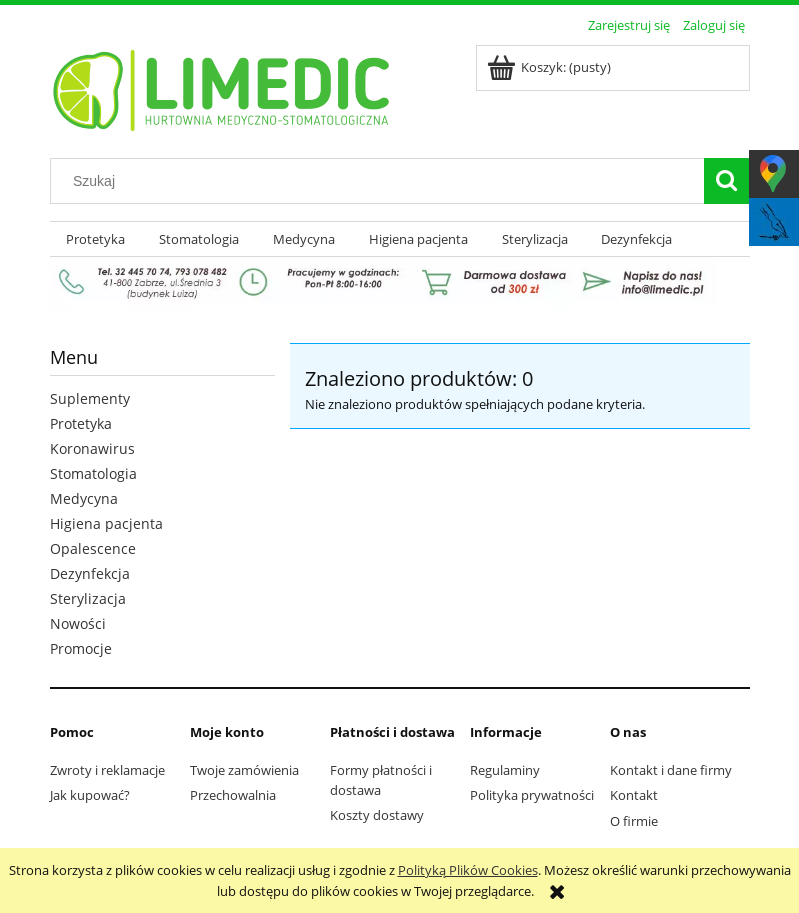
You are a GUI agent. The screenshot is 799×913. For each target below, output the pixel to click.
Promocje (81, 648)
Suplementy (90, 398)
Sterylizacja (88, 598)
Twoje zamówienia (244, 770)
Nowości (78, 623)
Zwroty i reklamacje (107, 770)
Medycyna (84, 498)
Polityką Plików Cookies (468, 870)
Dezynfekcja (90, 573)
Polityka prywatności (532, 795)
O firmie (634, 821)
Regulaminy (505, 770)
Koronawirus (92, 448)
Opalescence (93, 548)
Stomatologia (93, 473)
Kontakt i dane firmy (671, 770)
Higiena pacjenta (106, 523)
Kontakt (634, 795)
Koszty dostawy (377, 815)
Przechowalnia (233, 795)
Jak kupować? (90, 795)
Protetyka (81, 423)
